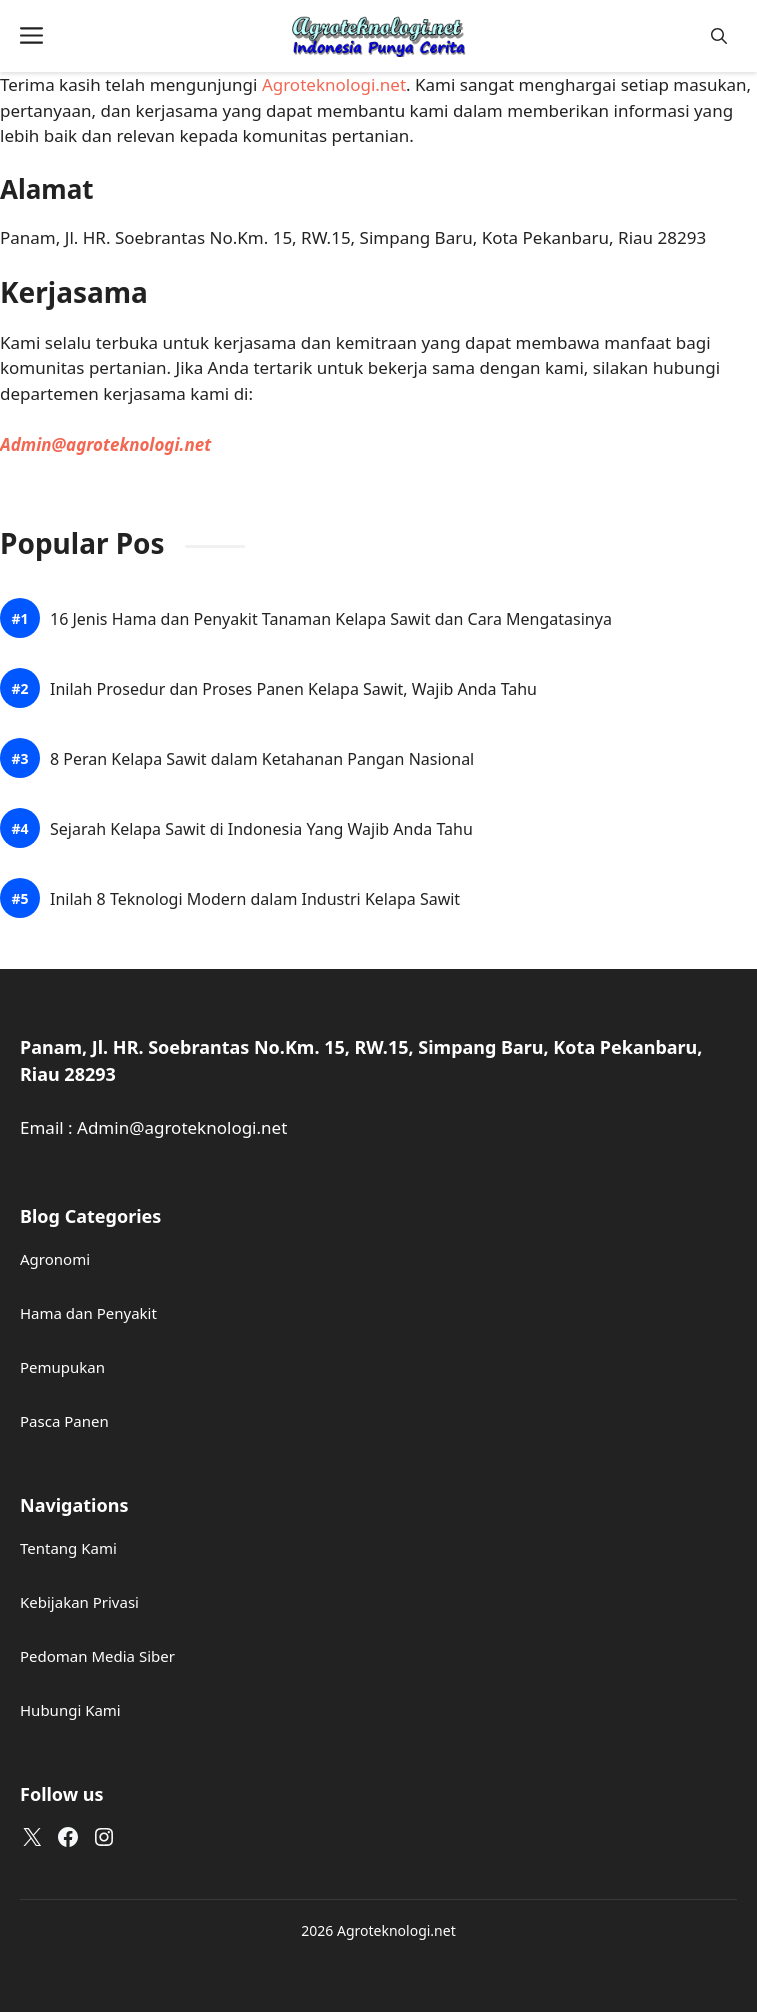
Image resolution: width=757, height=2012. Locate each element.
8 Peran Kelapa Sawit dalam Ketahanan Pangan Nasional (262, 759)
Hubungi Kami (70, 1710)
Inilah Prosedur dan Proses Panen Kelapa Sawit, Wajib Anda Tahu (293, 689)
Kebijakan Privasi (79, 1602)
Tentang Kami (68, 1548)
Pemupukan (62, 1367)
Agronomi (55, 1259)
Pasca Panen (64, 1421)
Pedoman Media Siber (97, 1656)
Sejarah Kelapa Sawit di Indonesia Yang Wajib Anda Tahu (261, 829)
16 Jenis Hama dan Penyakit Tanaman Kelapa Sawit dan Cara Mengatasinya (331, 619)
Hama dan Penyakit (88, 1313)
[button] (719, 36)
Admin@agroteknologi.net (105, 444)
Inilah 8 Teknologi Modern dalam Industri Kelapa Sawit (255, 899)
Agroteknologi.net (334, 84)
